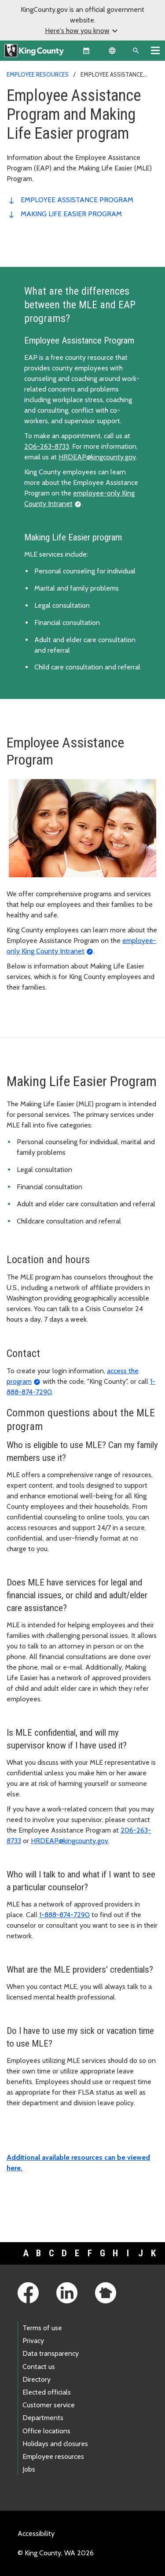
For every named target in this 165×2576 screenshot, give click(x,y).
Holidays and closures (55, 2443)
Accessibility (36, 2533)
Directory (36, 2379)
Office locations (46, 2431)
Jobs (28, 2469)
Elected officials (46, 2392)
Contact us (38, 2366)
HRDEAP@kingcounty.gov (97, 457)
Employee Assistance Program (77, 200)
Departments (42, 2417)
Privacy (33, 2340)
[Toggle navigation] (155, 50)
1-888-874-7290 (64, 1915)
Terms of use (42, 2328)
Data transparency (50, 2353)
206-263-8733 (46, 446)
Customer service (48, 2405)
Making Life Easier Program (71, 214)
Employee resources (38, 74)
